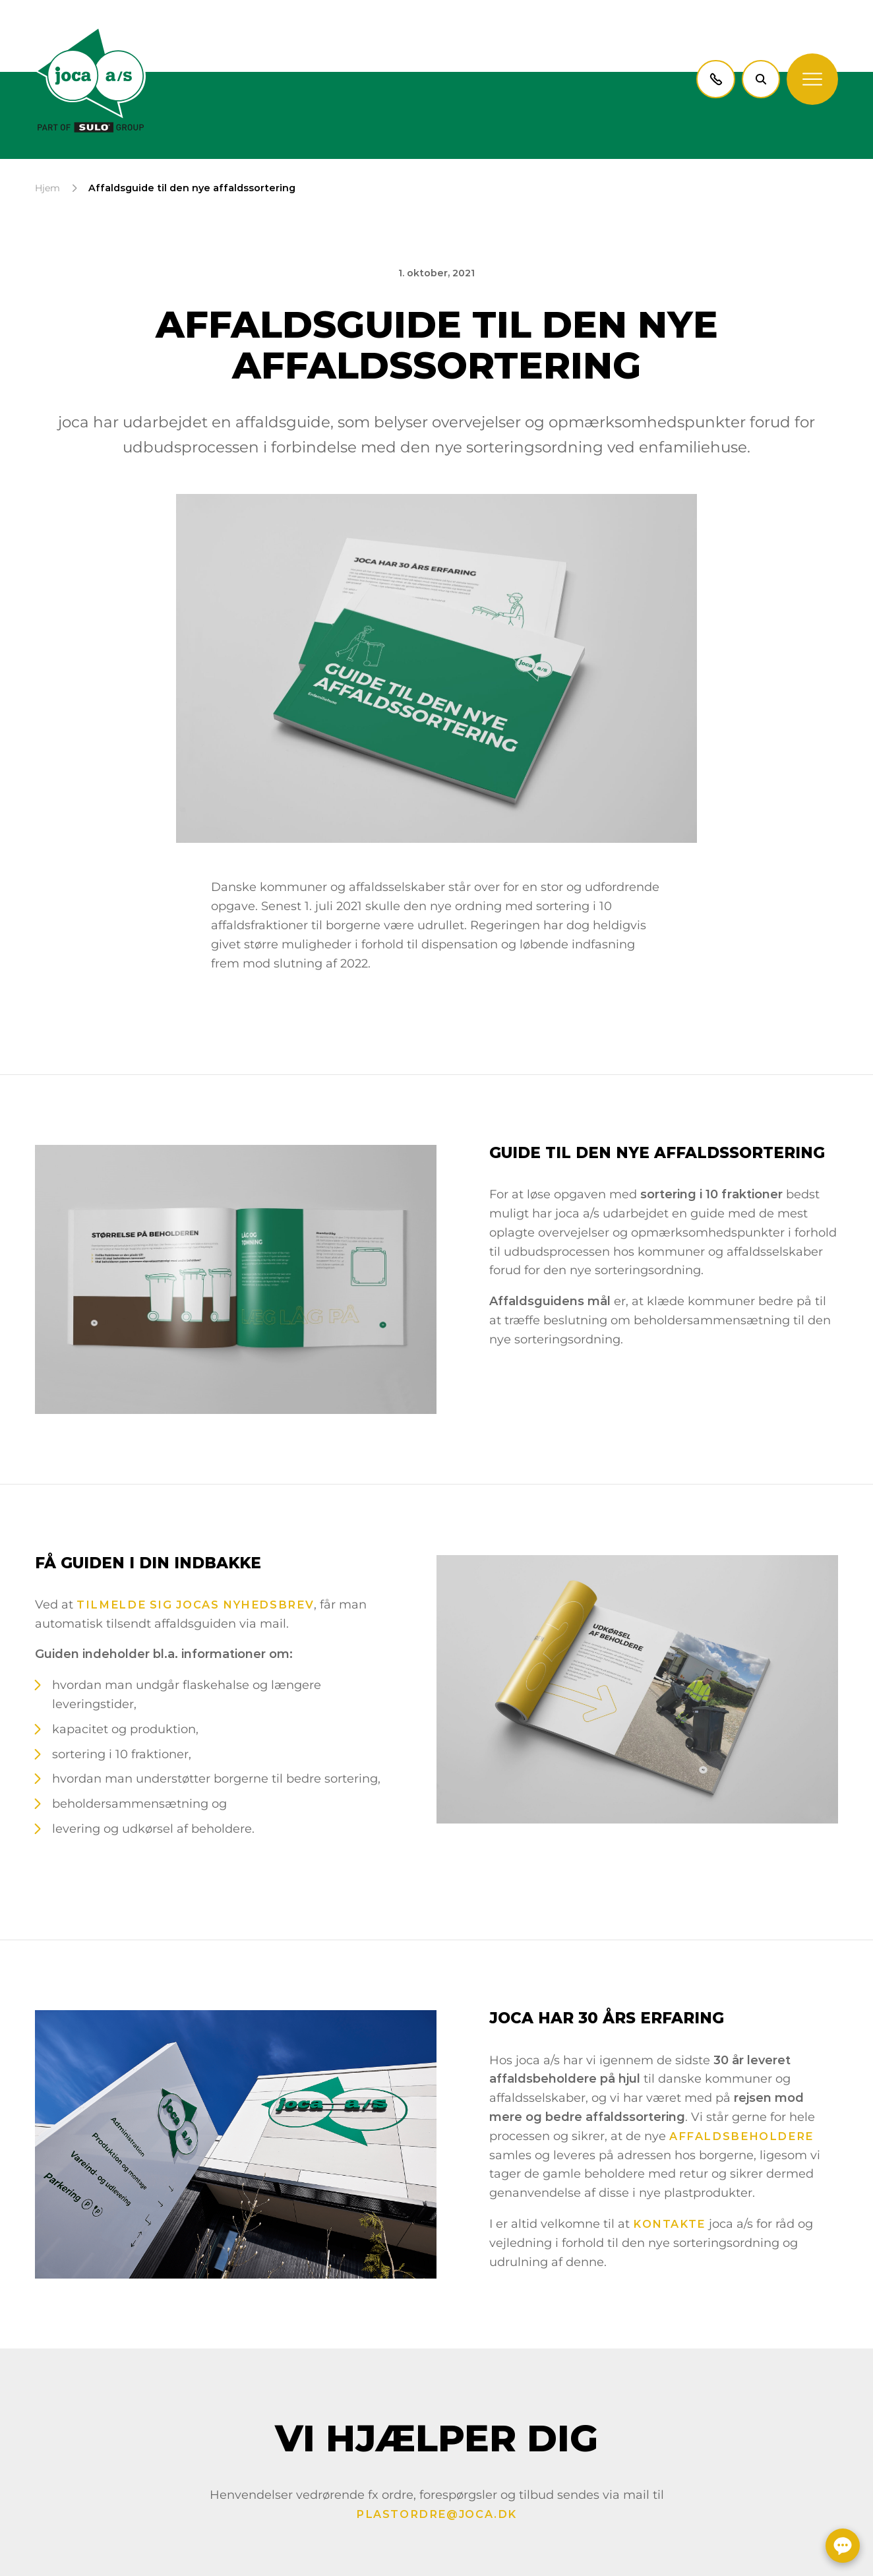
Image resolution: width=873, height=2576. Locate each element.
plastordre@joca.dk (436, 2514)
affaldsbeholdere (741, 2136)
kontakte (669, 2223)
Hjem (47, 188)
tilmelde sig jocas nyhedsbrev (195, 1604)
